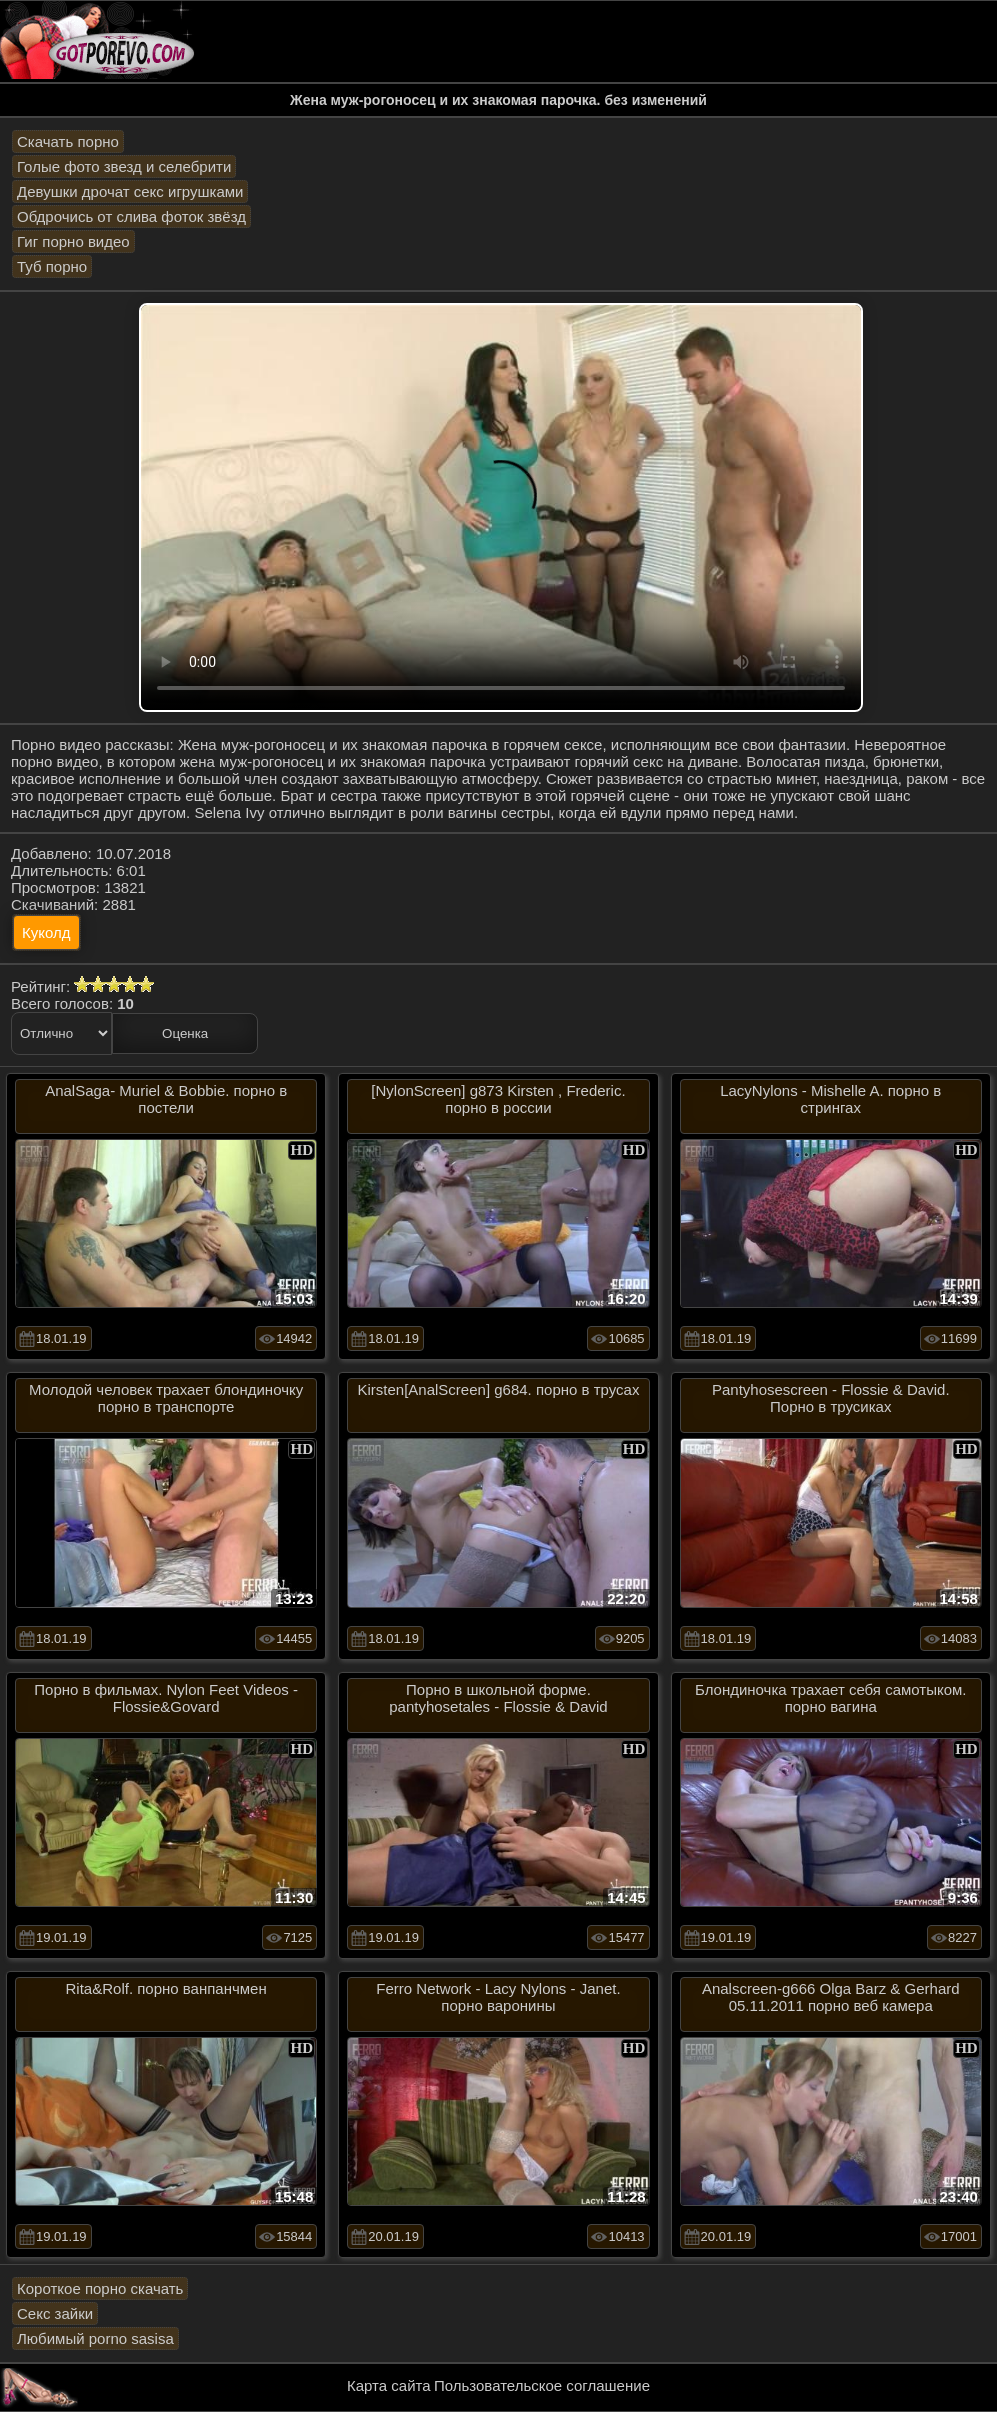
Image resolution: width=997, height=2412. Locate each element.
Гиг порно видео (73, 241)
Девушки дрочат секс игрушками (130, 191)
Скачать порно (68, 141)
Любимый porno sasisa (95, 2338)
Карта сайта (389, 2385)
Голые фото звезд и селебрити (124, 166)
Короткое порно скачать (100, 2288)
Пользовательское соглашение (542, 2385)
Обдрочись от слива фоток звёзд (131, 216)
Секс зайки (55, 2313)
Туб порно (52, 266)
